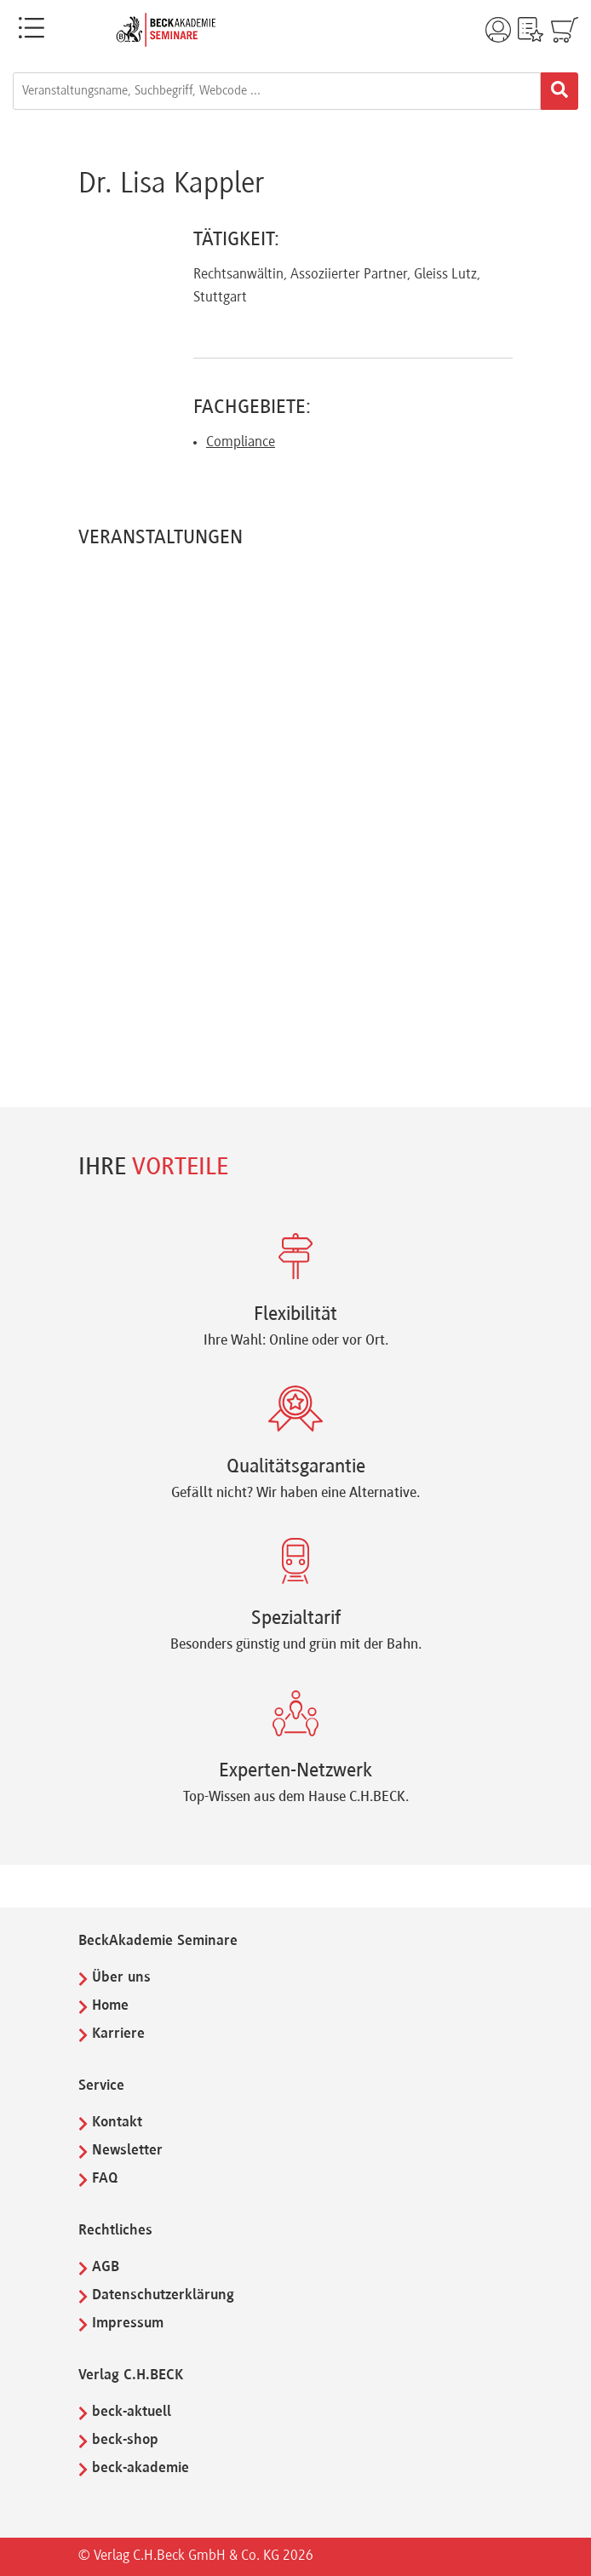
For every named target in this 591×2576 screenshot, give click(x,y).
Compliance (240, 442)
